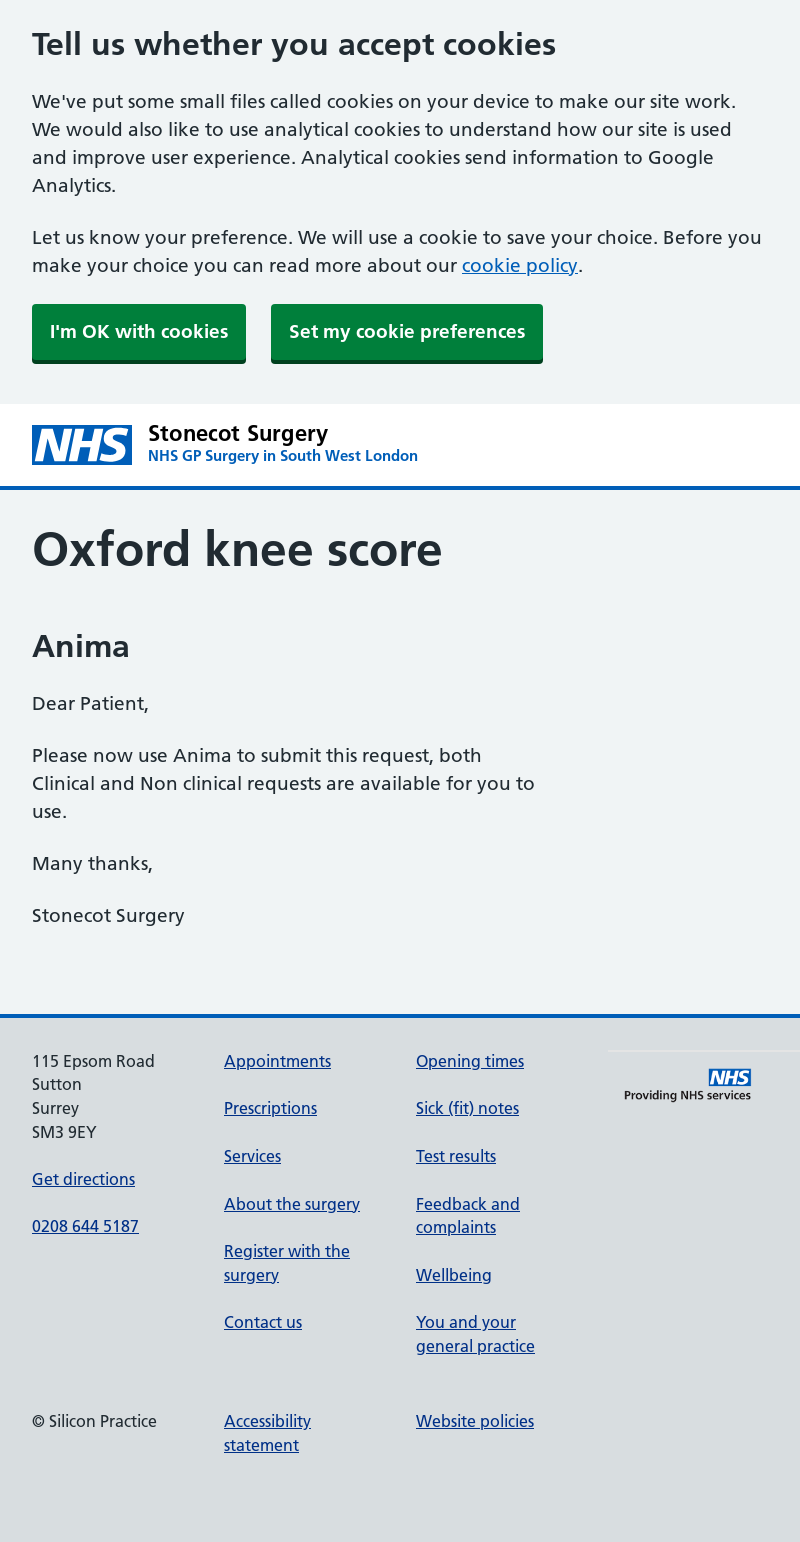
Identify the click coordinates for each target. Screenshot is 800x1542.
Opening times (470, 1061)
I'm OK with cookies (139, 331)
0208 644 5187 (85, 1226)
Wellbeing (454, 1275)
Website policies (475, 1421)
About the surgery (292, 1204)
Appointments (277, 1061)
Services (252, 1156)
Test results (456, 1156)
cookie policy (520, 265)
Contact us (263, 1322)
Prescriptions (270, 1108)
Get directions (83, 1179)
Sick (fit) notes (467, 1108)
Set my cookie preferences (407, 331)
